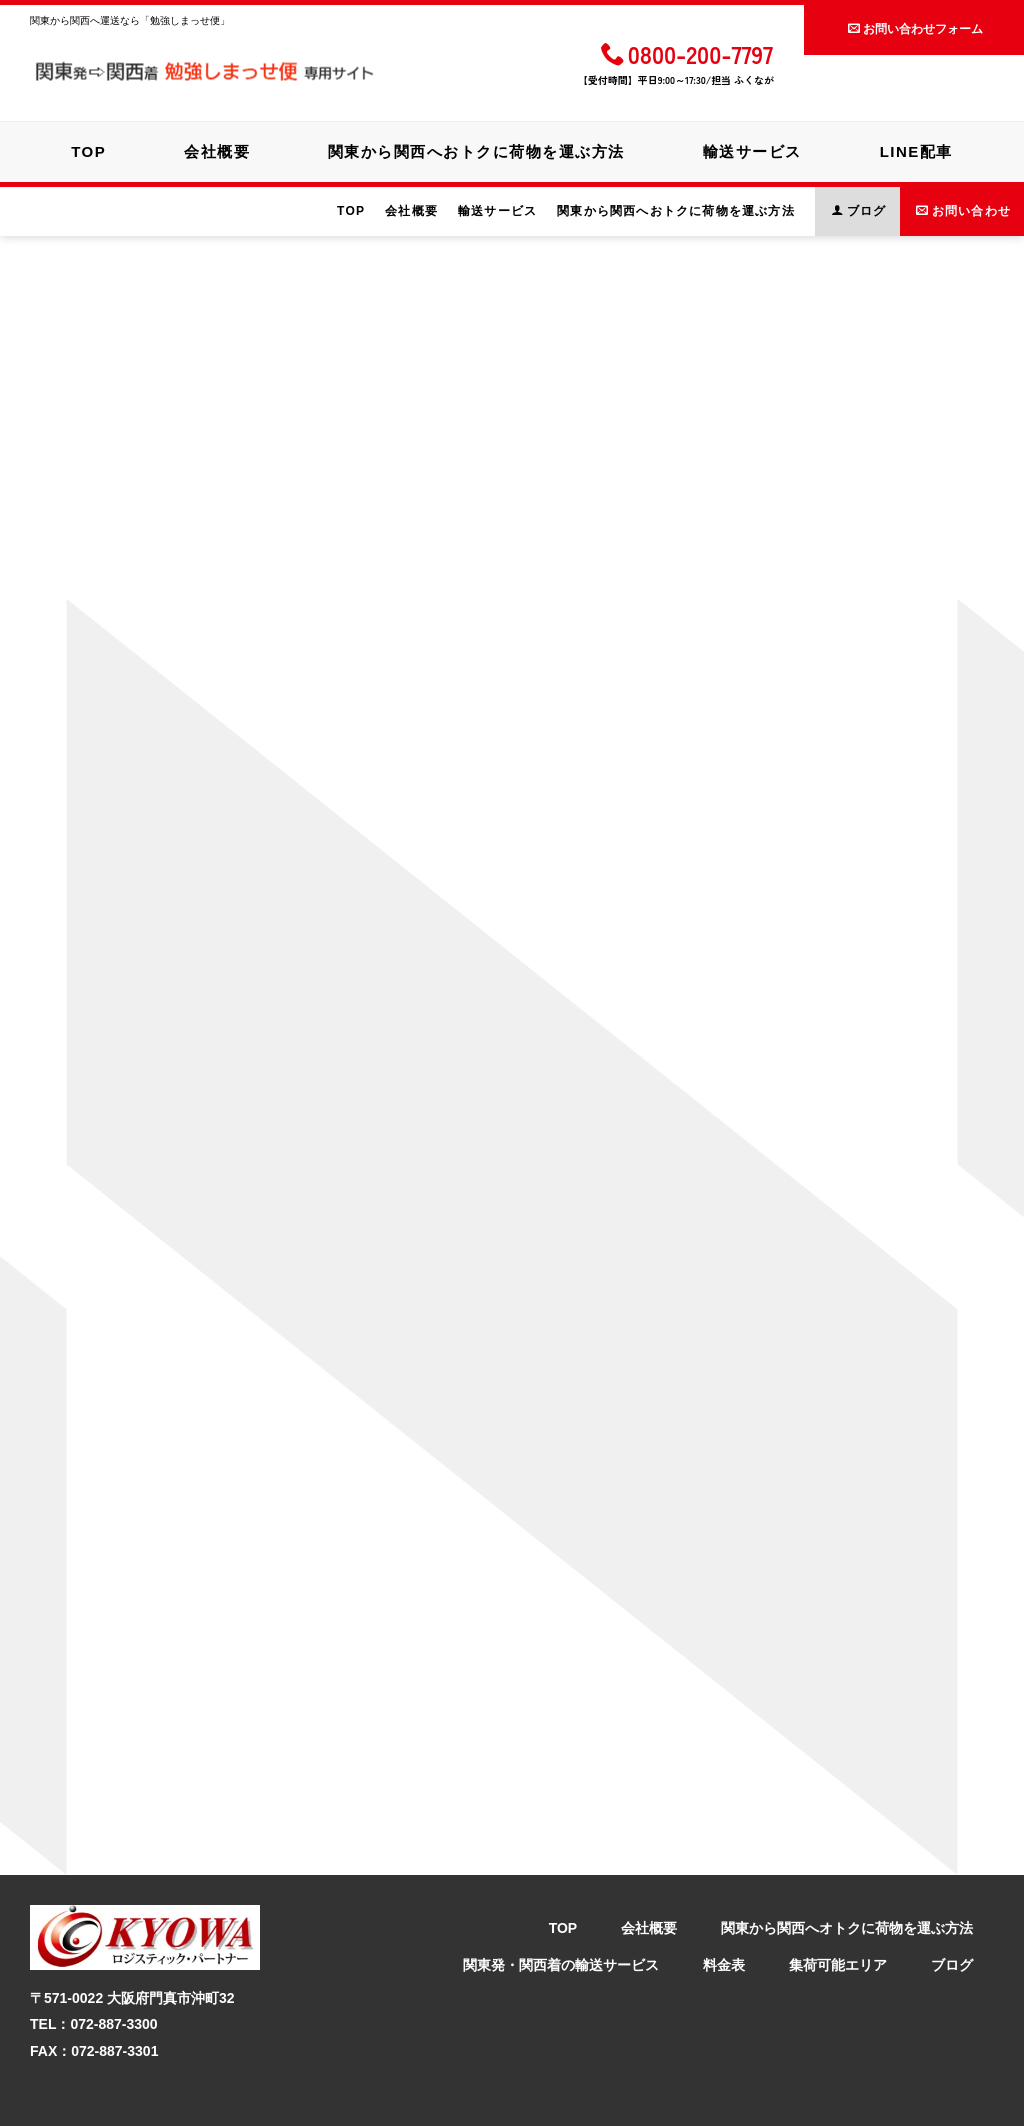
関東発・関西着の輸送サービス (561, 1917)
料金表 (724, 1917)
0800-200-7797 (687, 54)
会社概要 (213, 149)
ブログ (952, 1917)
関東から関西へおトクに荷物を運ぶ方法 (476, 149)
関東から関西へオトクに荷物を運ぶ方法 (847, 1881)
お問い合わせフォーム (915, 27)
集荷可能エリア (838, 1917)
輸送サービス (756, 149)
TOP (80, 149)
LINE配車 (924, 149)
